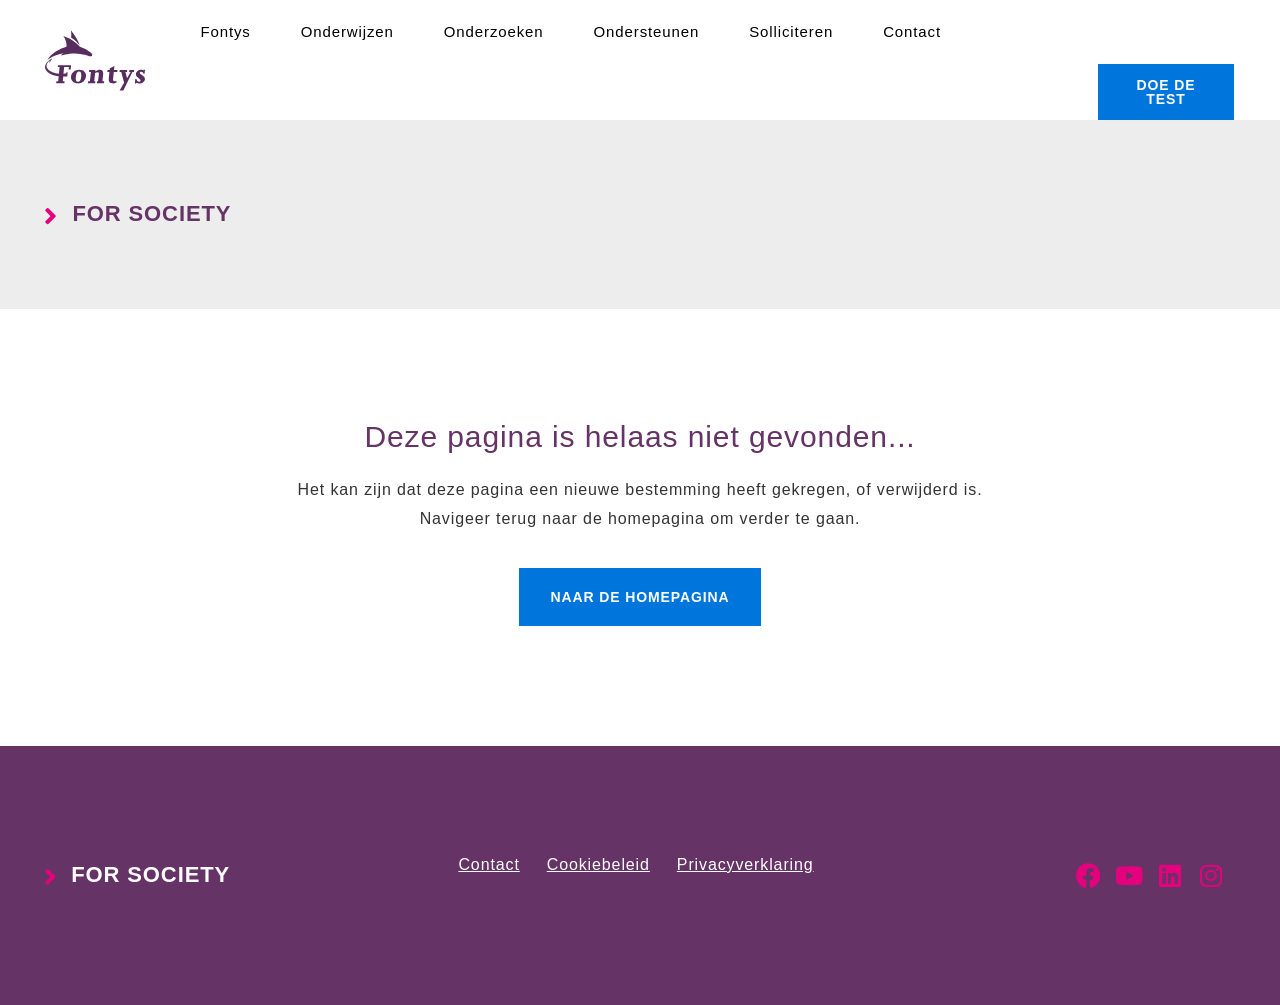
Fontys (225, 31)
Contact (912, 31)
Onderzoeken (494, 31)
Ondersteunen (647, 31)
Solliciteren (791, 31)
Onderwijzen (347, 31)
